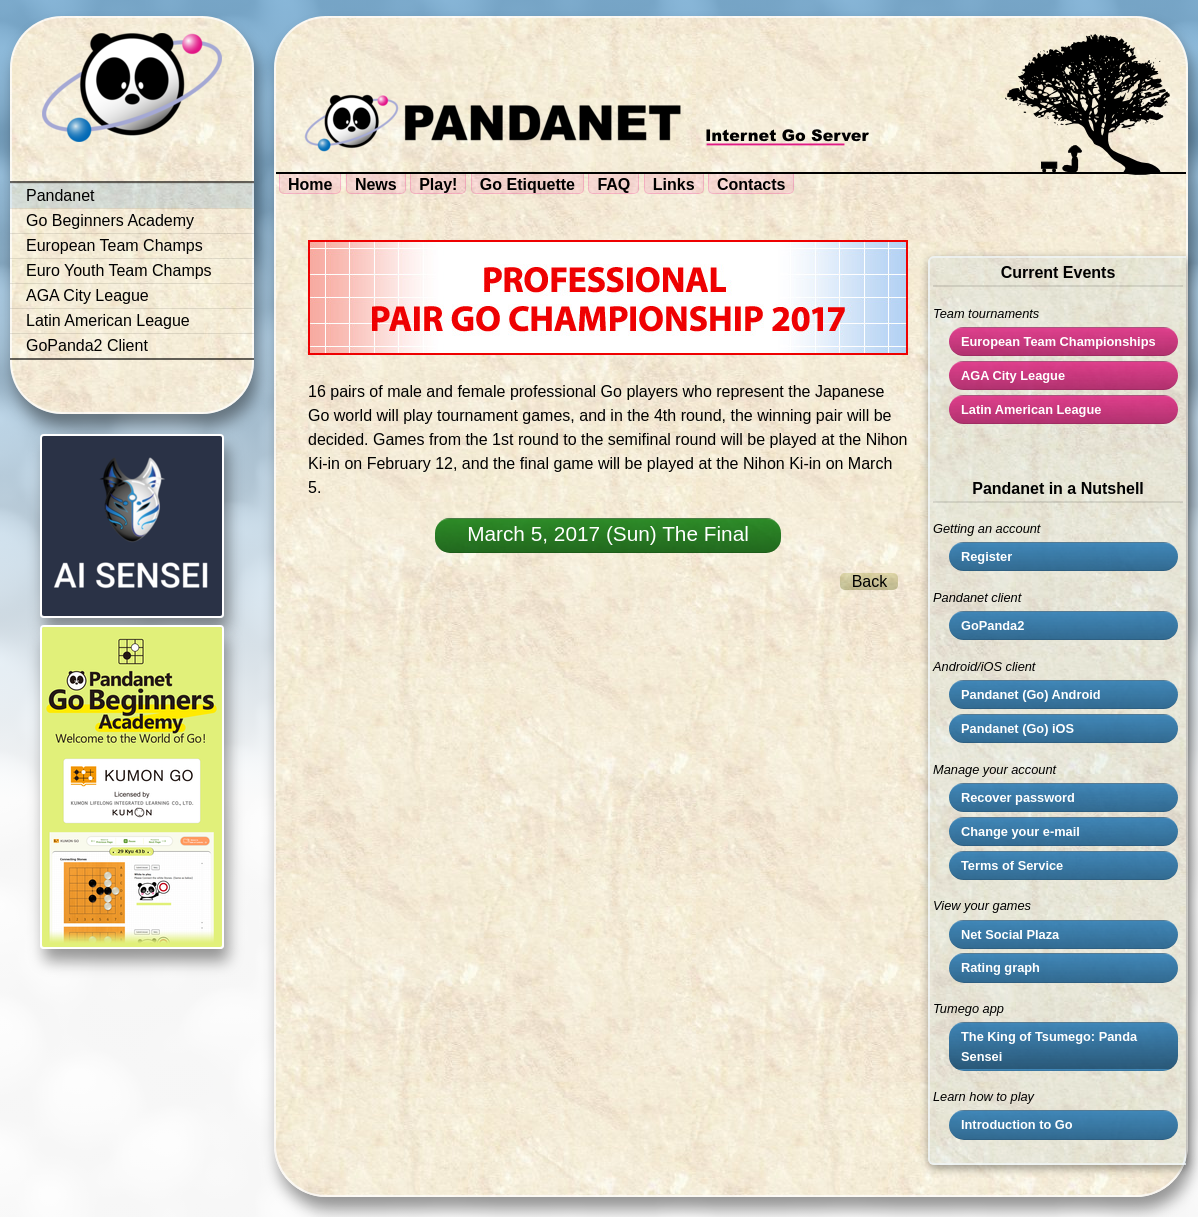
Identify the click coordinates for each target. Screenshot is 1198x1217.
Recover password (1018, 797)
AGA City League (87, 295)
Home (310, 184)
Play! (438, 184)
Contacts (751, 184)
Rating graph (1000, 967)
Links (674, 184)
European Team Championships (1058, 341)
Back (870, 581)
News (376, 184)
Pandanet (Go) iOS (1017, 728)
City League (1013, 375)
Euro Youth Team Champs (119, 270)
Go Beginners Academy (110, 220)
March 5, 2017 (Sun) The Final (608, 533)
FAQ (613, 184)
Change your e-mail (1020, 831)
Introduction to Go (1017, 1124)
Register (986, 556)
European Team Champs (114, 245)
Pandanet (60, 195)
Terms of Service (1012, 865)
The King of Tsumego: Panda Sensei (1049, 1046)
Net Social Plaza (1010, 934)
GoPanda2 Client (87, 345)
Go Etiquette (527, 184)
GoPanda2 (992, 625)
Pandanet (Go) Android (1031, 694)
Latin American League (108, 320)
